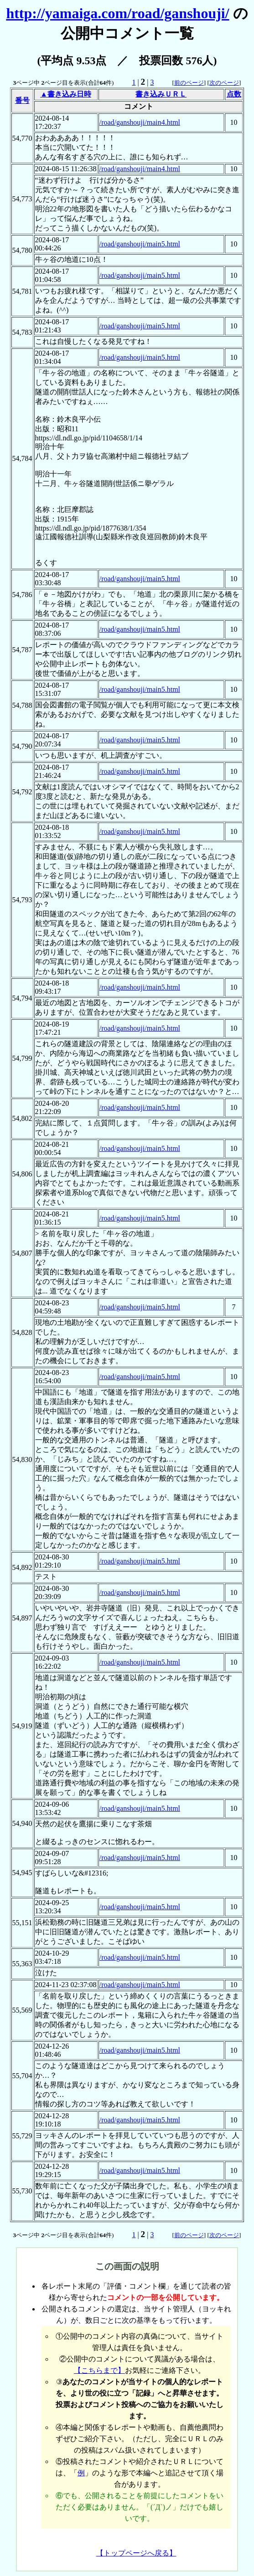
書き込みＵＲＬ (161, 94)
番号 (22, 100)
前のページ (189, 82)
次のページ (224, 82)
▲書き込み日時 (65, 94)
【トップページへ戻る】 (136, 2553)
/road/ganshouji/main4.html (139, 122)
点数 (234, 94)
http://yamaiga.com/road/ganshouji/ (117, 13)
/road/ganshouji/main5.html (139, 244)
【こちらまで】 (99, 2370)
